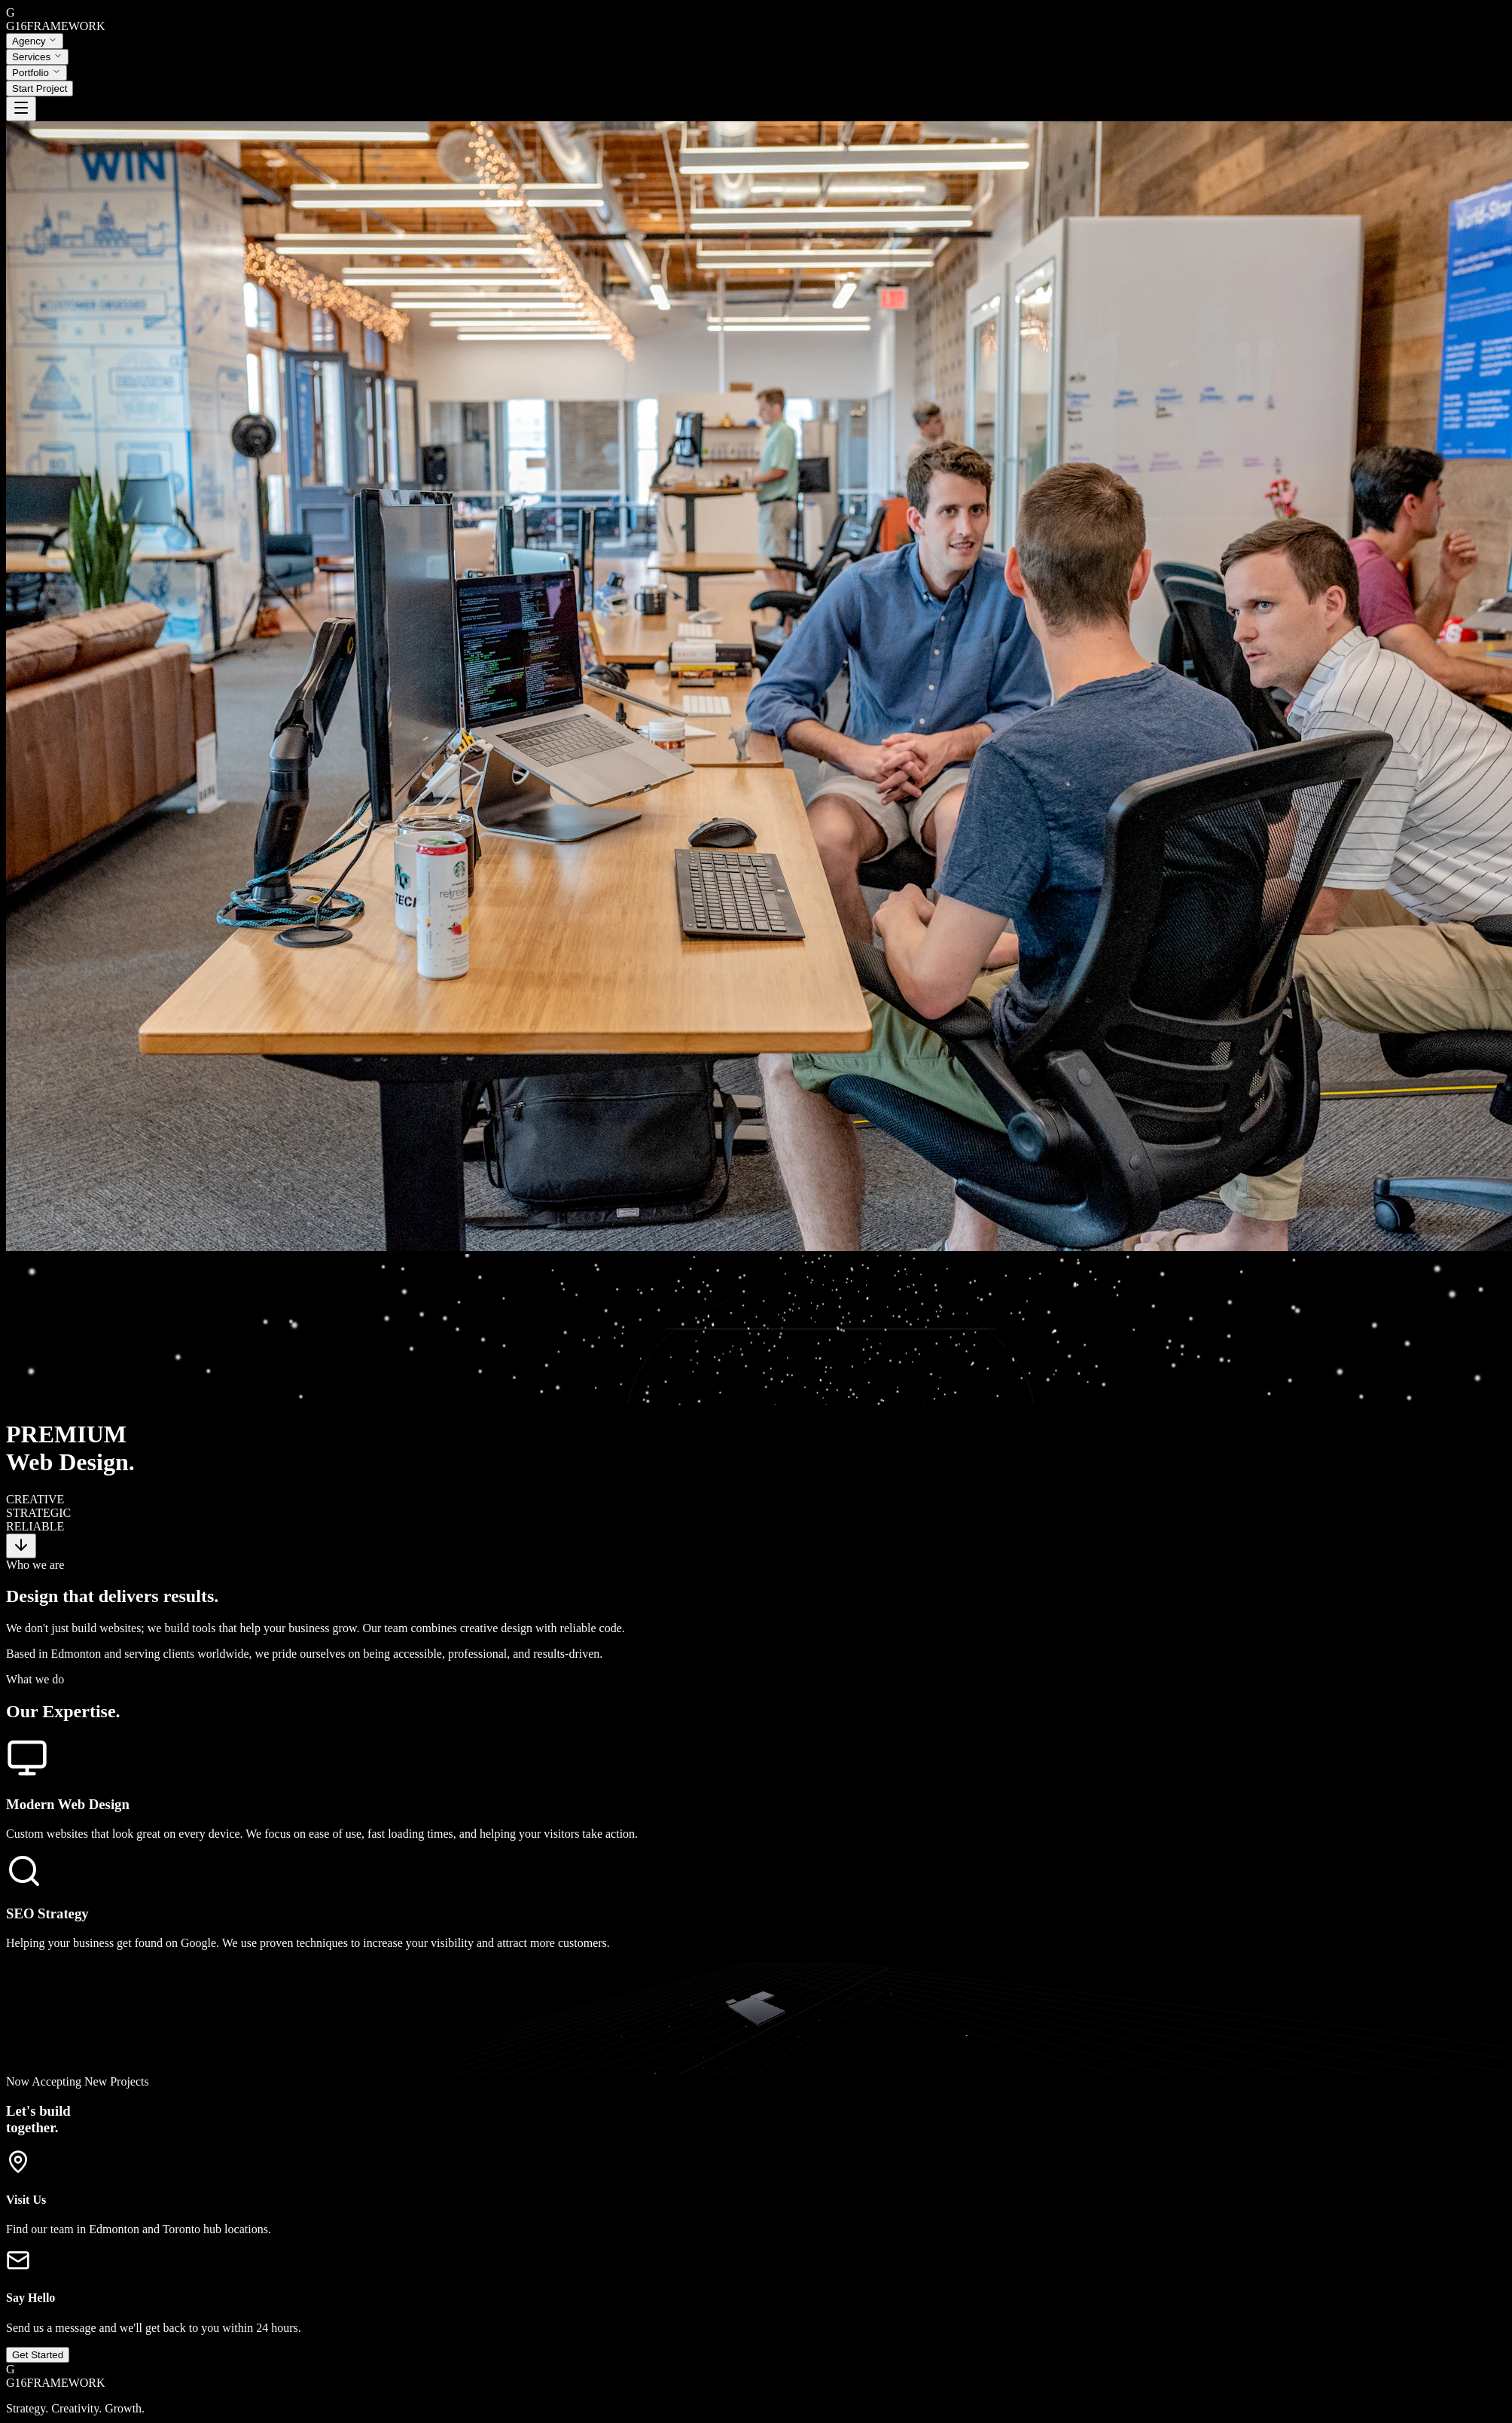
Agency (34, 41)
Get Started (37, 2328)
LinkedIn (76, 2407)
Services (37, 57)
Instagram (30, 2407)
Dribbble (120, 2407)
